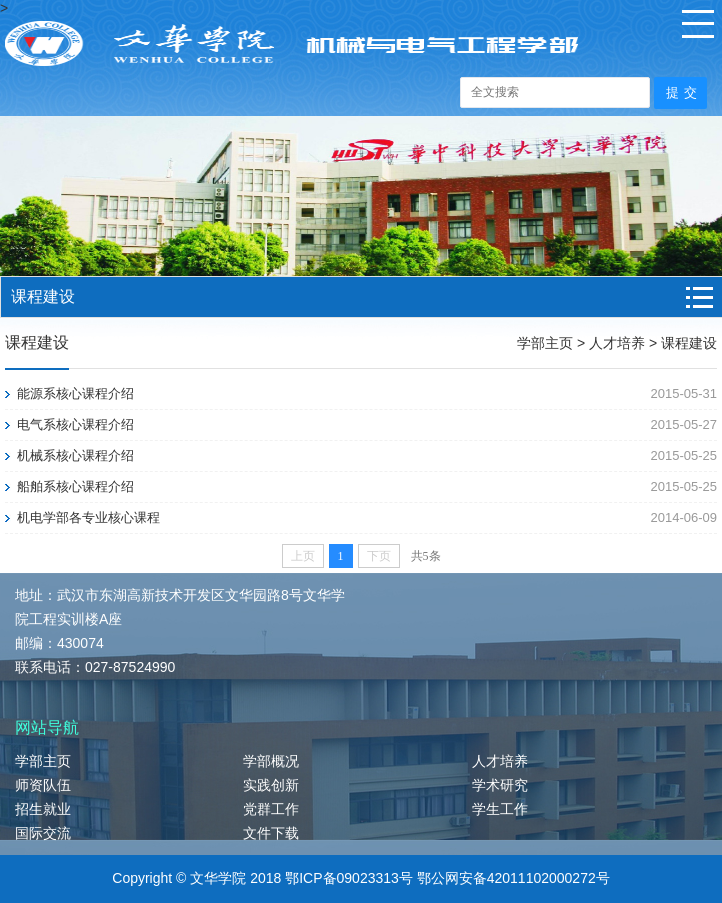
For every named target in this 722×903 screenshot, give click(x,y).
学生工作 (500, 809)
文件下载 (271, 833)
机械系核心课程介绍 (75, 455)
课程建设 (689, 343)
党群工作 (271, 809)
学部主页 (545, 343)
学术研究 (500, 785)
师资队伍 (43, 785)
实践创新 (271, 785)
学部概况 (271, 761)
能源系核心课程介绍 (75, 393)
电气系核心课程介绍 (75, 424)
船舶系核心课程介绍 (75, 486)
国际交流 (43, 833)
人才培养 (617, 343)
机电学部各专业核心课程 (88, 517)
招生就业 (43, 809)
